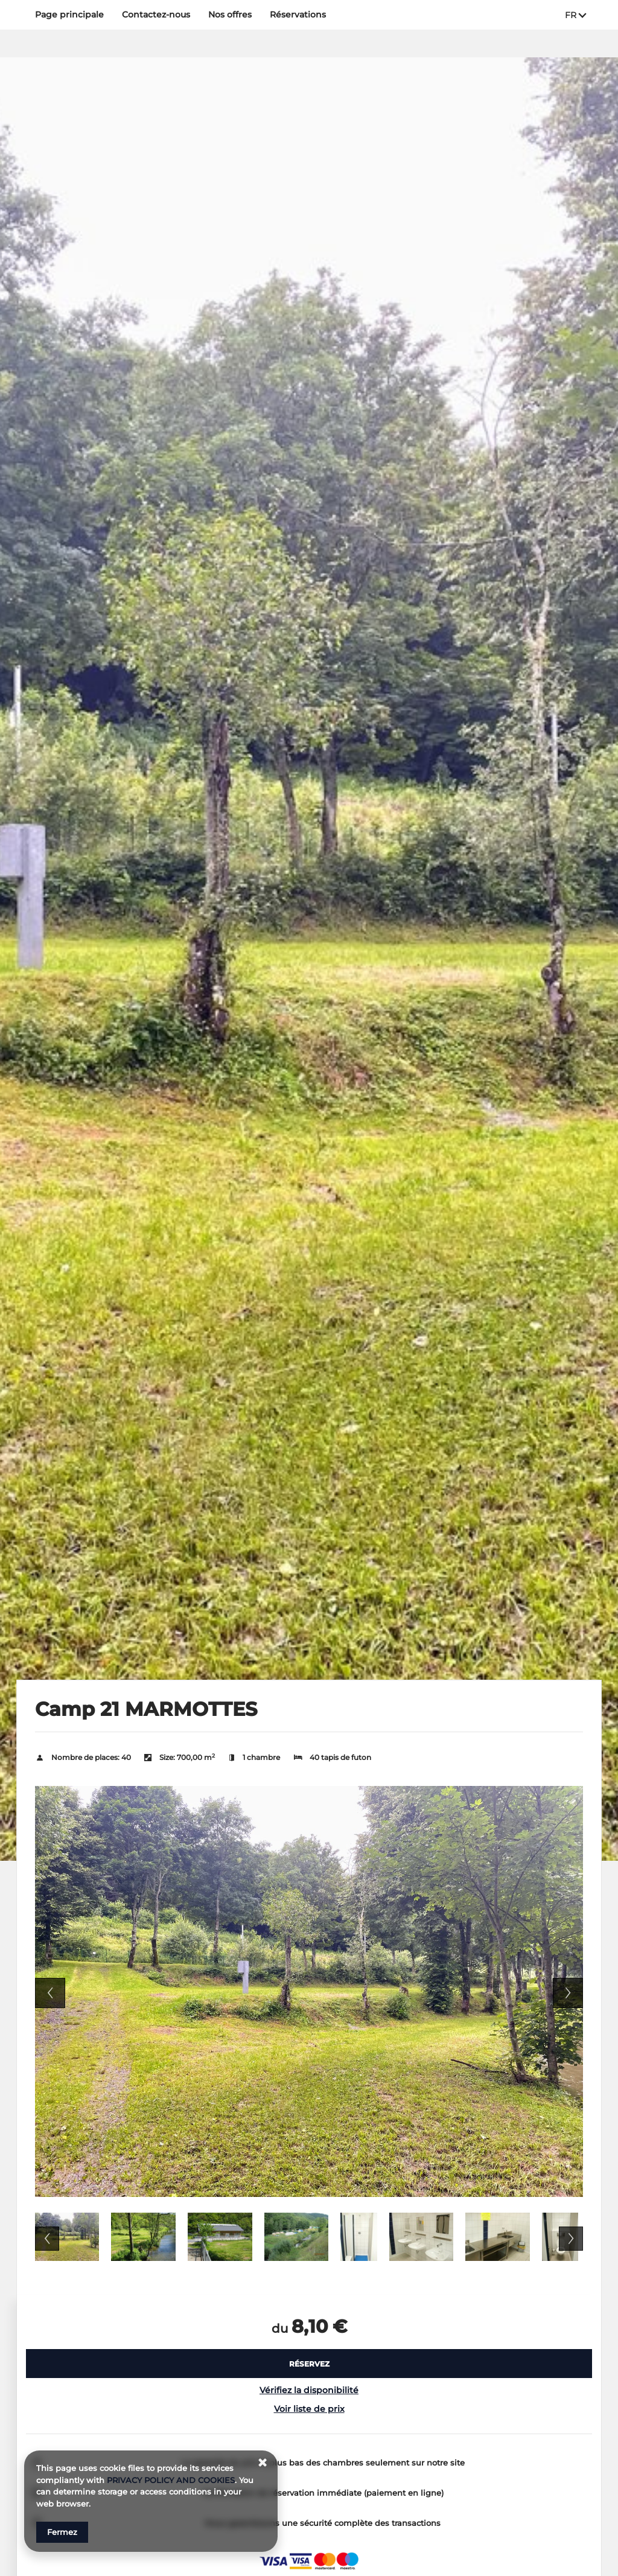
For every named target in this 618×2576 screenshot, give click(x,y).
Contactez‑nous (156, 14)
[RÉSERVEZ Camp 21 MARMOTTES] (309, 2363)
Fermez (62, 2532)
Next (568, 1993)
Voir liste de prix (309, 2408)
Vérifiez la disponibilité (309, 2390)
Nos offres (230, 14)
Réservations (298, 14)
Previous (50, 1993)
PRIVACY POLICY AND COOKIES (171, 2480)
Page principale (69, 14)
